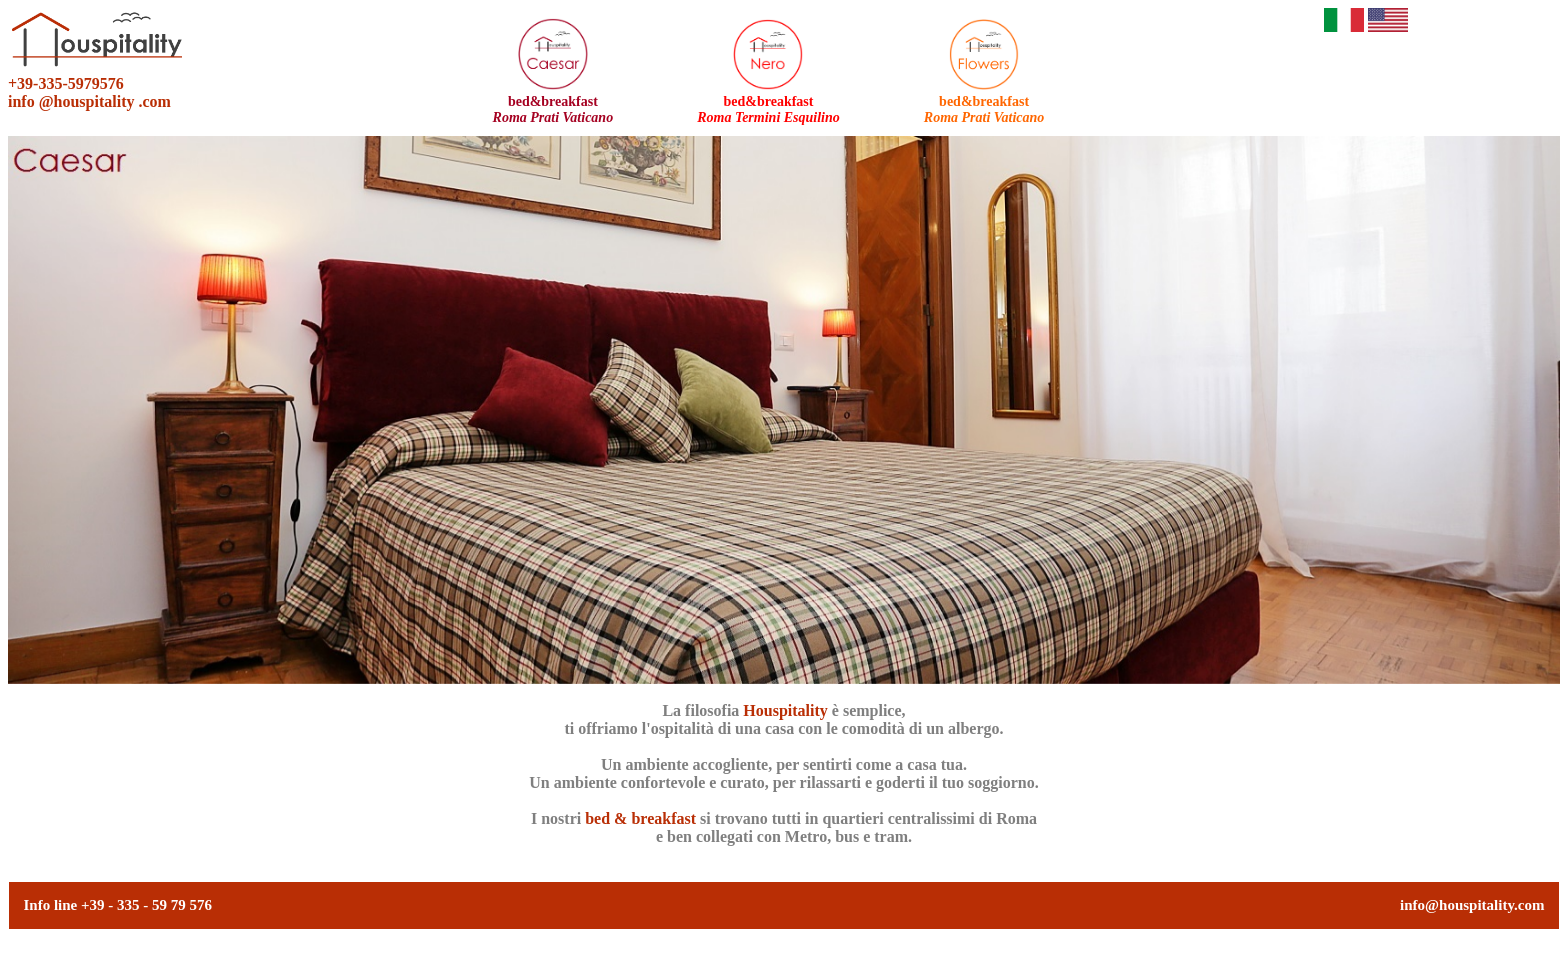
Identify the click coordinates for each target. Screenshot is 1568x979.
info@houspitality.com (1472, 905)
